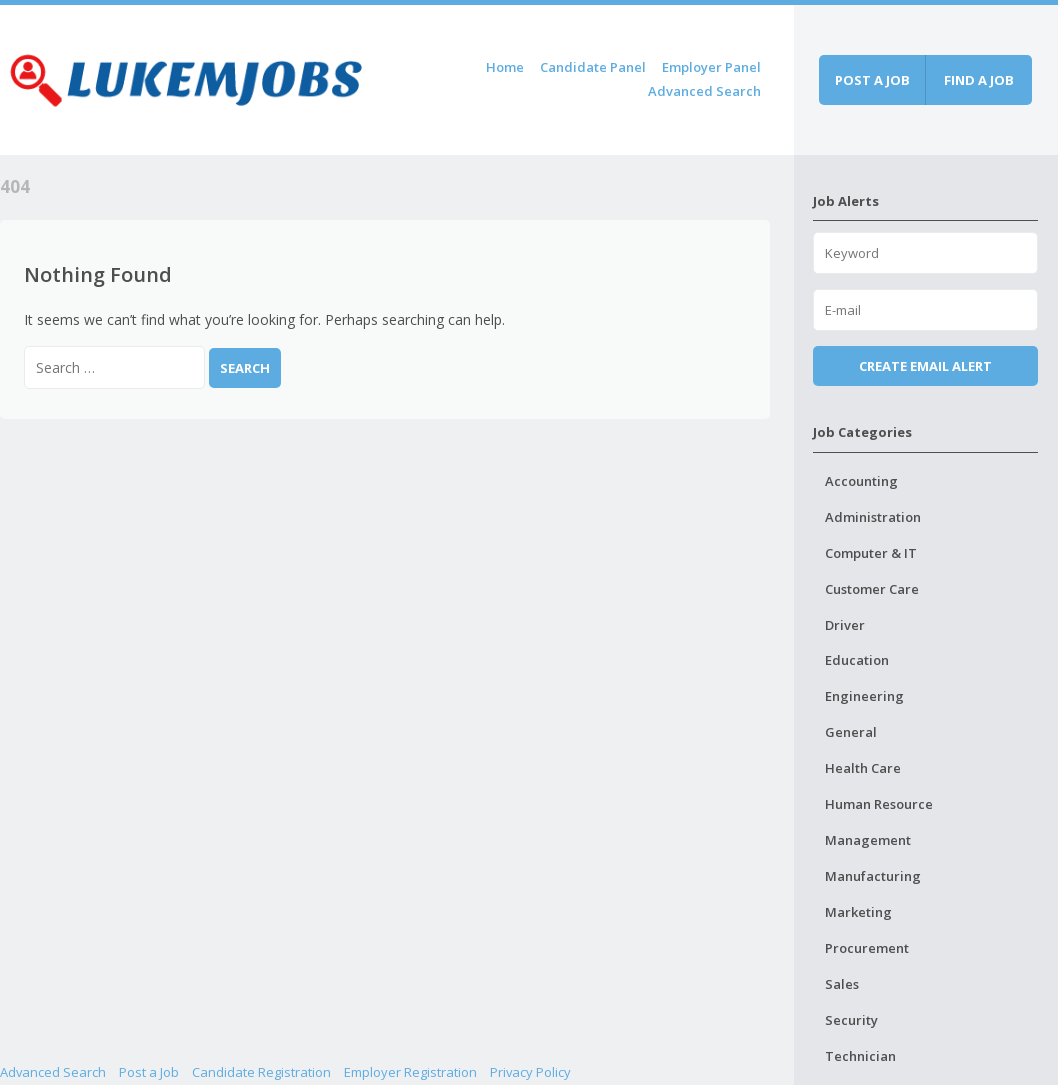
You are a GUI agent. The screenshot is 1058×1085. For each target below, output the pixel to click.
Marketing (858, 912)
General (851, 732)
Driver (845, 625)
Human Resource (879, 804)
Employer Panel (711, 67)
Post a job (872, 80)
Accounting (861, 481)
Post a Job (149, 1072)
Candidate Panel (593, 67)
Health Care (863, 768)
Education (857, 660)
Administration (873, 517)
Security (851, 1020)
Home (505, 67)
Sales (842, 984)
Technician (860, 1056)
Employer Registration (410, 1072)
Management (868, 840)
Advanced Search (704, 91)
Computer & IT (871, 553)
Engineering (864, 696)
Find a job (979, 80)
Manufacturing (873, 876)
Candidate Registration (261, 1072)
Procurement (867, 948)
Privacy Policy (530, 1072)
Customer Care (872, 589)
